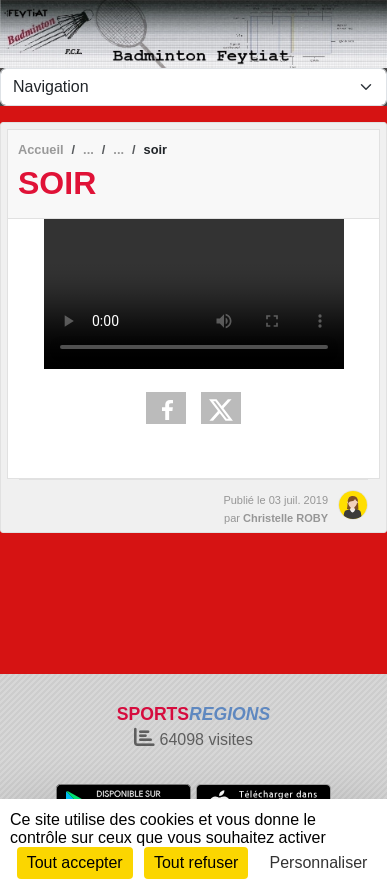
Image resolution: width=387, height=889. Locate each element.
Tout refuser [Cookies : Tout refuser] (196, 862)
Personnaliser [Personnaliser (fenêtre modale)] (319, 862)
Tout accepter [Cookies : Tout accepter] (75, 862)
